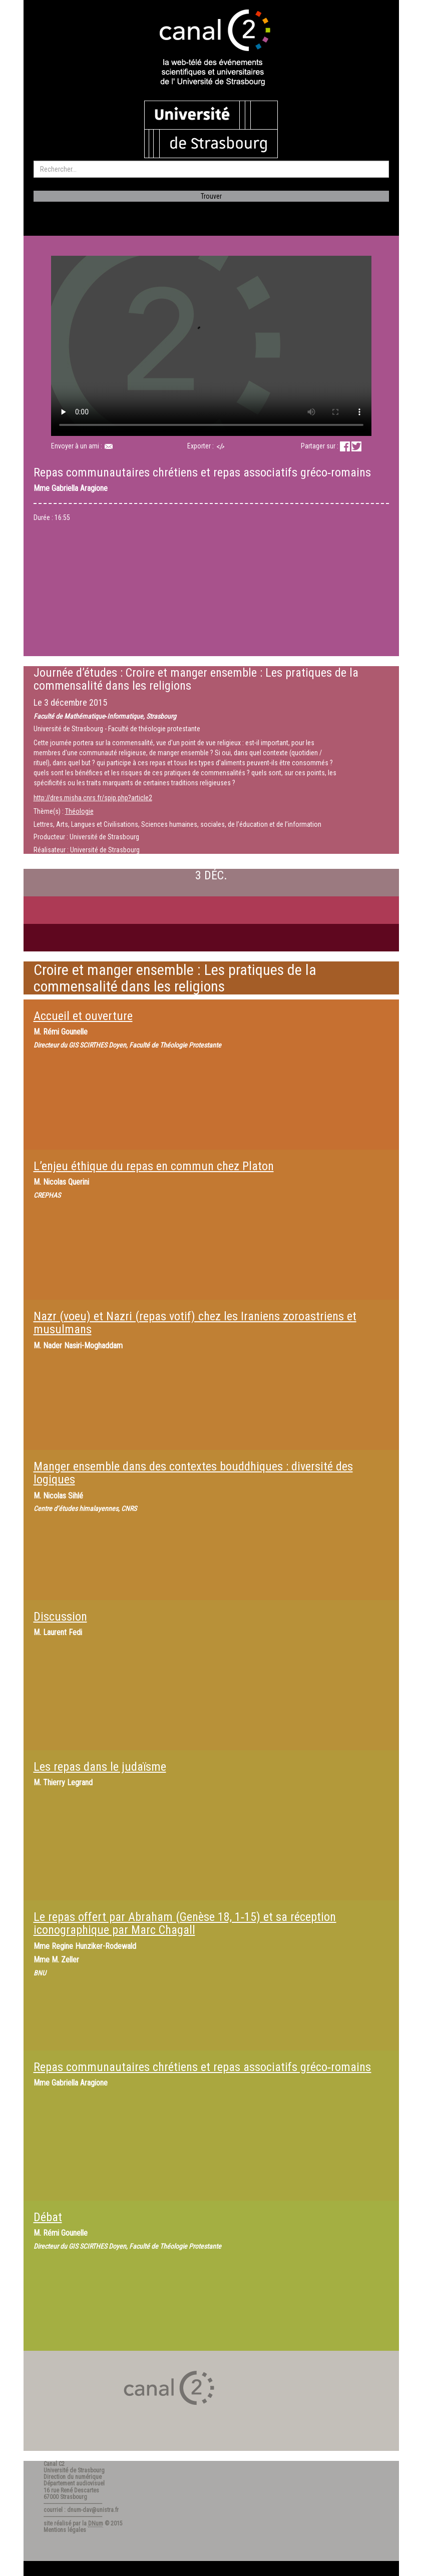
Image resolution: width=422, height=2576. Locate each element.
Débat (48, 2217)
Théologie (79, 811)
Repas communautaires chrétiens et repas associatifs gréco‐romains (202, 2067)
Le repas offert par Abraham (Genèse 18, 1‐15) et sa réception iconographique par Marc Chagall (185, 1923)
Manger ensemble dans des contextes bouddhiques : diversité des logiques (193, 1472)
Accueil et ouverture (83, 1016)
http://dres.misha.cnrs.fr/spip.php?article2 (93, 798)
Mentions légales (65, 2529)
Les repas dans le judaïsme (100, 1767)
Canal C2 (54, 2463)
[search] (211, 169)
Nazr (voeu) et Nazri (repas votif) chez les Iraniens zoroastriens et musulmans (195, 1322)
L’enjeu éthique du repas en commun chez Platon (154, 1166)
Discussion (60, 1617)
